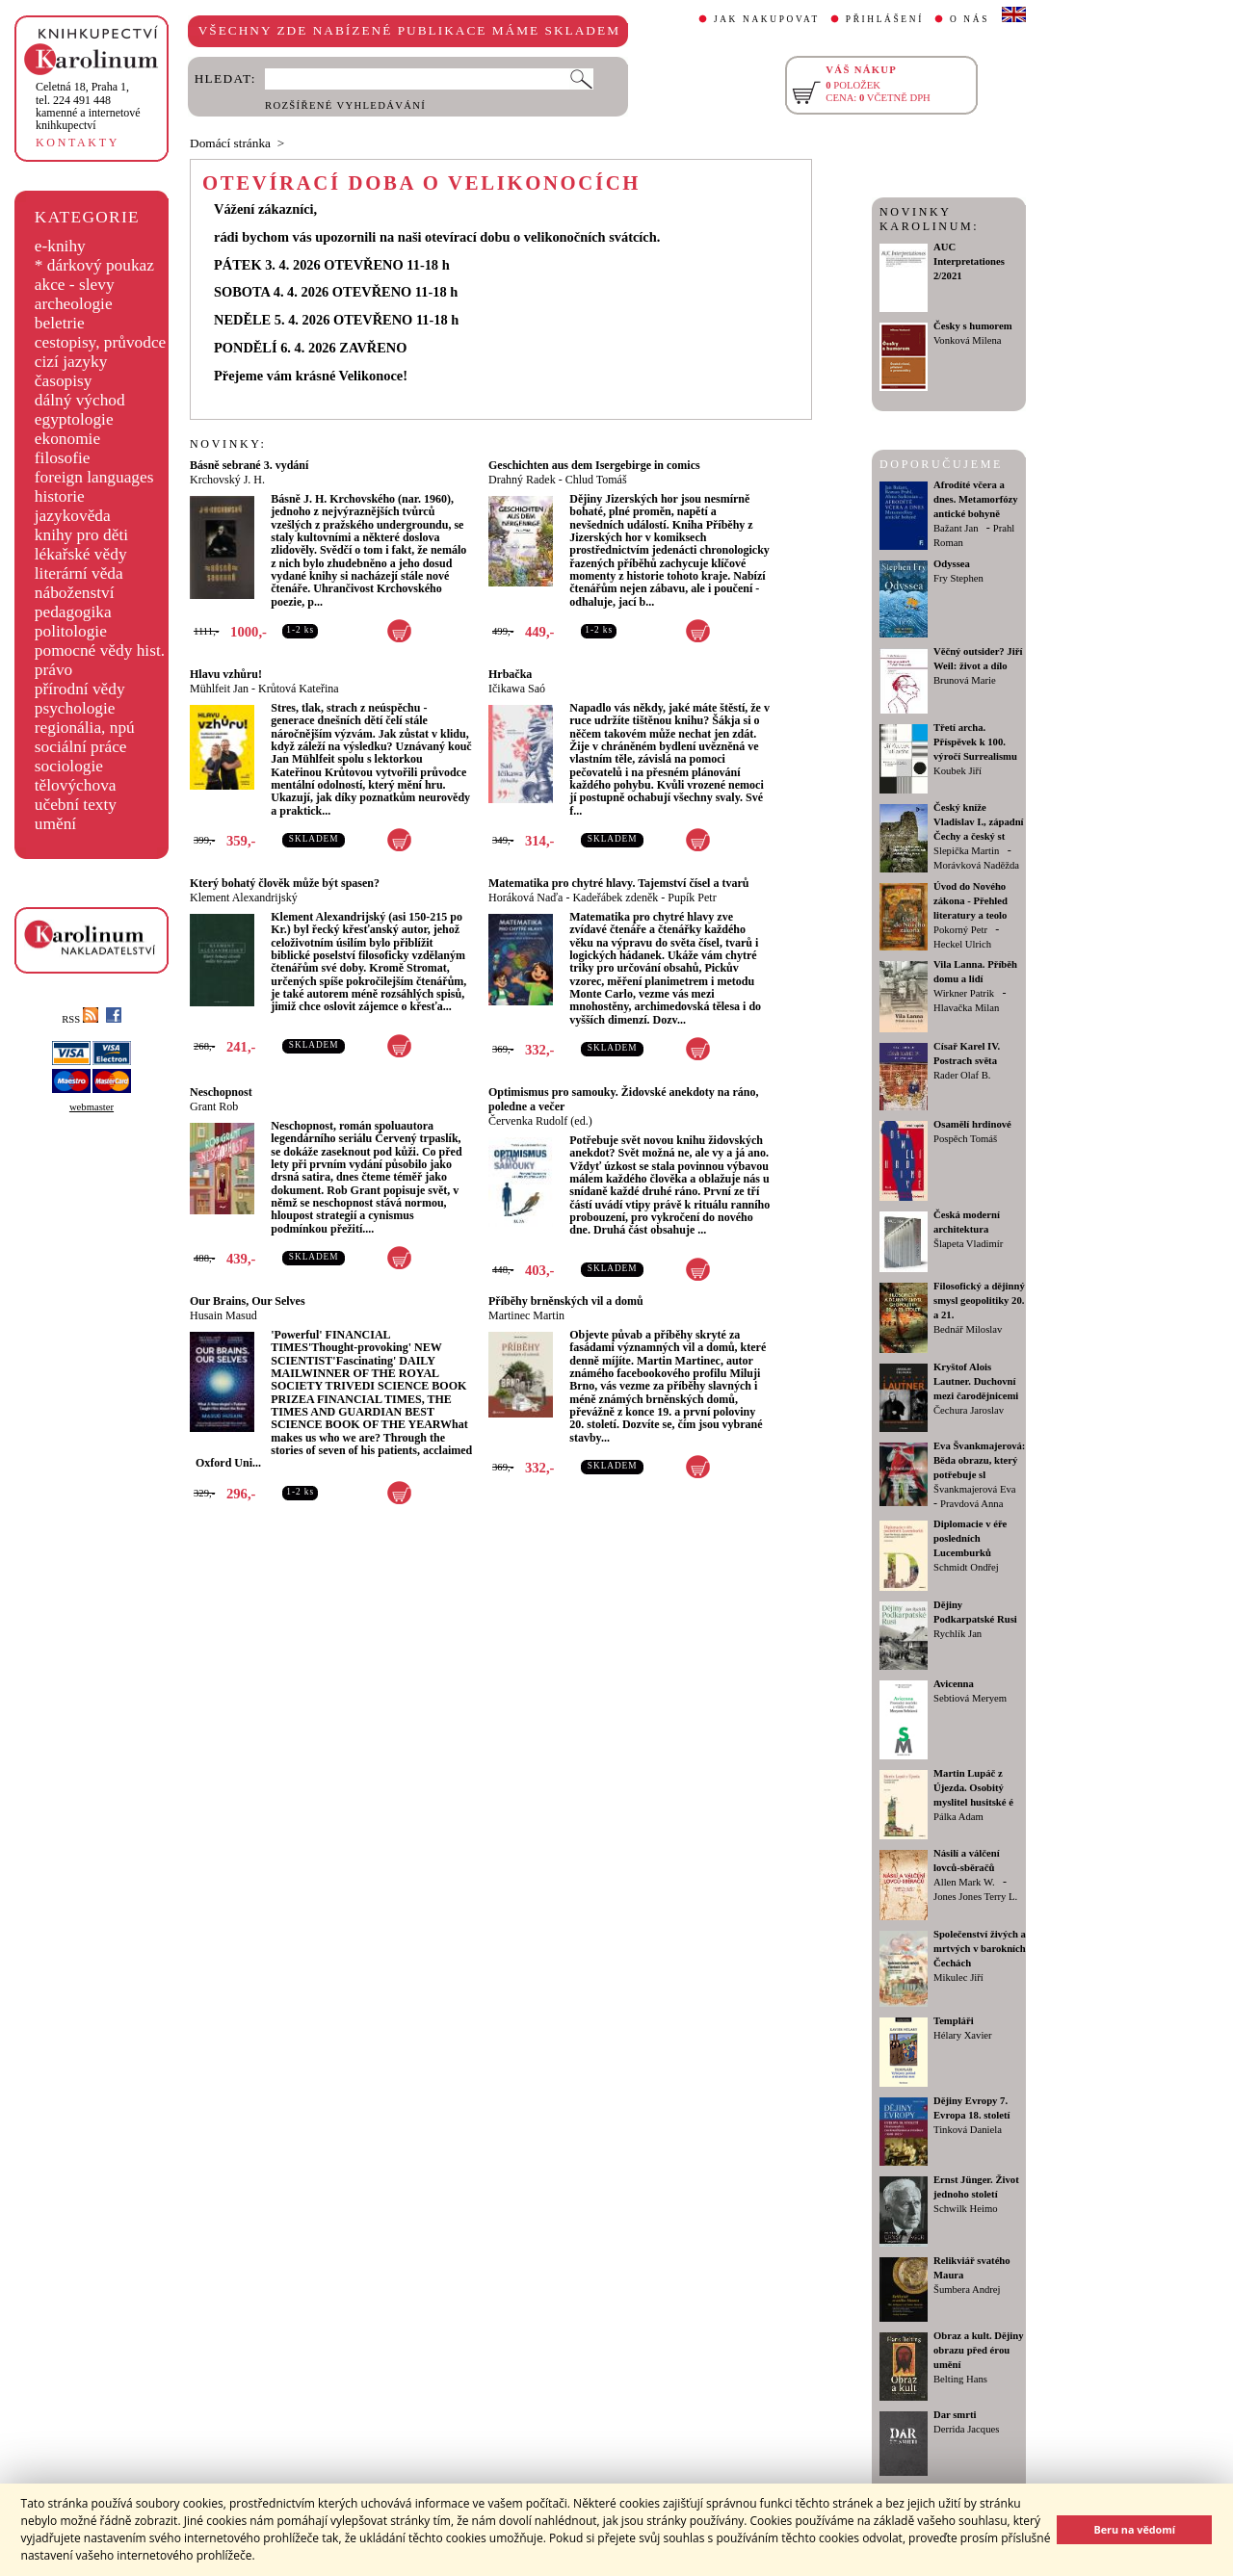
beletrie (60, 323)
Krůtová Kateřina (298, 688)
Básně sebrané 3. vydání (249, 465)
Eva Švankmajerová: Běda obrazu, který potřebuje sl (979, 1460)
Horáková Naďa (525, 897)
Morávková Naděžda (976, 865)
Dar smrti (955, 2414)
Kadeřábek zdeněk (615, 897)
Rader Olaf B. (961, 1075)
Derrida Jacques (966, 2429)
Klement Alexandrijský (244, 897)
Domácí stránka (230, 143)
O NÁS (969, 19)
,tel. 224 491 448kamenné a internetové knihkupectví (88, 106)
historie (60, 496)
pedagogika (73, 612)
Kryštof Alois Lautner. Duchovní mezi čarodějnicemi (975, 1381)
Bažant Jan (955, 528)
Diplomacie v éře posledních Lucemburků (970, 1538)
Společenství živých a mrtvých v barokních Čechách (979, 1948)
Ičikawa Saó (516, 688)
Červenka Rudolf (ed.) (540, 1121)
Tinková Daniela (967, 2129)
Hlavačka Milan (966, 1007)
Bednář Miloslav (967, 1329)
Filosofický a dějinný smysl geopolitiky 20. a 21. (979, 1300)
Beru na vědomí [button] (1134, 2529)
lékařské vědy (81, 554)
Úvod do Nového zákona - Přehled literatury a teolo (970, 901)
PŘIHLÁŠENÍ (885, 19)
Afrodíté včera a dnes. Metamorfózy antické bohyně (975, 499)
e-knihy (60, 246)
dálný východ (80, 400)
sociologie (69, 766)
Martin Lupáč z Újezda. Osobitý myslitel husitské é (973, 1788)
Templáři (953, 2021)
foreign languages (94, 477)
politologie (71, 631)
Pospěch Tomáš (965, 1138)
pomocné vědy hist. (100, 650)
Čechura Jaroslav (968, 1410)
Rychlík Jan (957, 1633)
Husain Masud (223, 1315)
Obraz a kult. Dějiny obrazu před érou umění (978, 2350)
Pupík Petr (692, 897)
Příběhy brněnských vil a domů (565, 1301)
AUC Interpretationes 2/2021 (969, 261)
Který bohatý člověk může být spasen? (285, 883)
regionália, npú (85, 727)
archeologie (74, 304)
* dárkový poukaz (94, 265)
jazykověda (73, 516)
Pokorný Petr (960, 929)
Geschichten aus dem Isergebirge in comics (594, 465)
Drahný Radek (522, 479)
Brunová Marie (964, 680)
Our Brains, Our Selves (247, 1301)
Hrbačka (510, 674)
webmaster (91, 1107)
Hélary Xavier (962, 2035)
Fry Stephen (958, 578)
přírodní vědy (80, 689)
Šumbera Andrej (967, 2289)
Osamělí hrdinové (972, 1124)
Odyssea (951, 564)
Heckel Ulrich (962, 944)
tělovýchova (76, 785)
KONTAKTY (77, 142)
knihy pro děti (81, 535)
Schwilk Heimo (965, 2208)
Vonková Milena (967, 340)
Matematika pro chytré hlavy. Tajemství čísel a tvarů (618, 883)
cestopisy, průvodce (101, 342)
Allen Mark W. (964, 1882)
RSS (80, 1019)
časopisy (63, 381)
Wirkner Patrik (963, 993)
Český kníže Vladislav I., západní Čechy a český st (978, 822)
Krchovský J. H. (227, 479)
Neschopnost (221, 1092)
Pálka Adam (958, 1816)
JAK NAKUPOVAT (767, 19)
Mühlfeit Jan (219, 688)
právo (53, 670)
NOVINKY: (228, 444)
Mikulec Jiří (958, 1977)
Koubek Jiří (957, 771)
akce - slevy (75, 284)
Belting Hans (960, 2379)
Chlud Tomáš (596, 479)
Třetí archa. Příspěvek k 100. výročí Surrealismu (975, 742)
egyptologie (74, 419)
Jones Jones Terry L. (975, 1896)
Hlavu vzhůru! (226, 674)
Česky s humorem (972, 326)
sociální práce (81, 747)
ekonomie (67, 438)
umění (55, 824)
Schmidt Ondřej (966, 1567)
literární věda (79, 573)
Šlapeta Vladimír (968, 1243)
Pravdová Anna (971, 1503)
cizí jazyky (71, 361)
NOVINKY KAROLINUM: (929, 219)
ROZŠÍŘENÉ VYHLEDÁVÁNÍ (345, 105)
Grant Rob (214, 1106)
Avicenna (953, 1683)
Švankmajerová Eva (974, 1489)
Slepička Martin (966, 851)
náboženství (75, 593)
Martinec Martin (526, 1315)
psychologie (75, 708)
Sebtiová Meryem (970, 1698)
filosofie (63, 458)
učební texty (76, 804)
